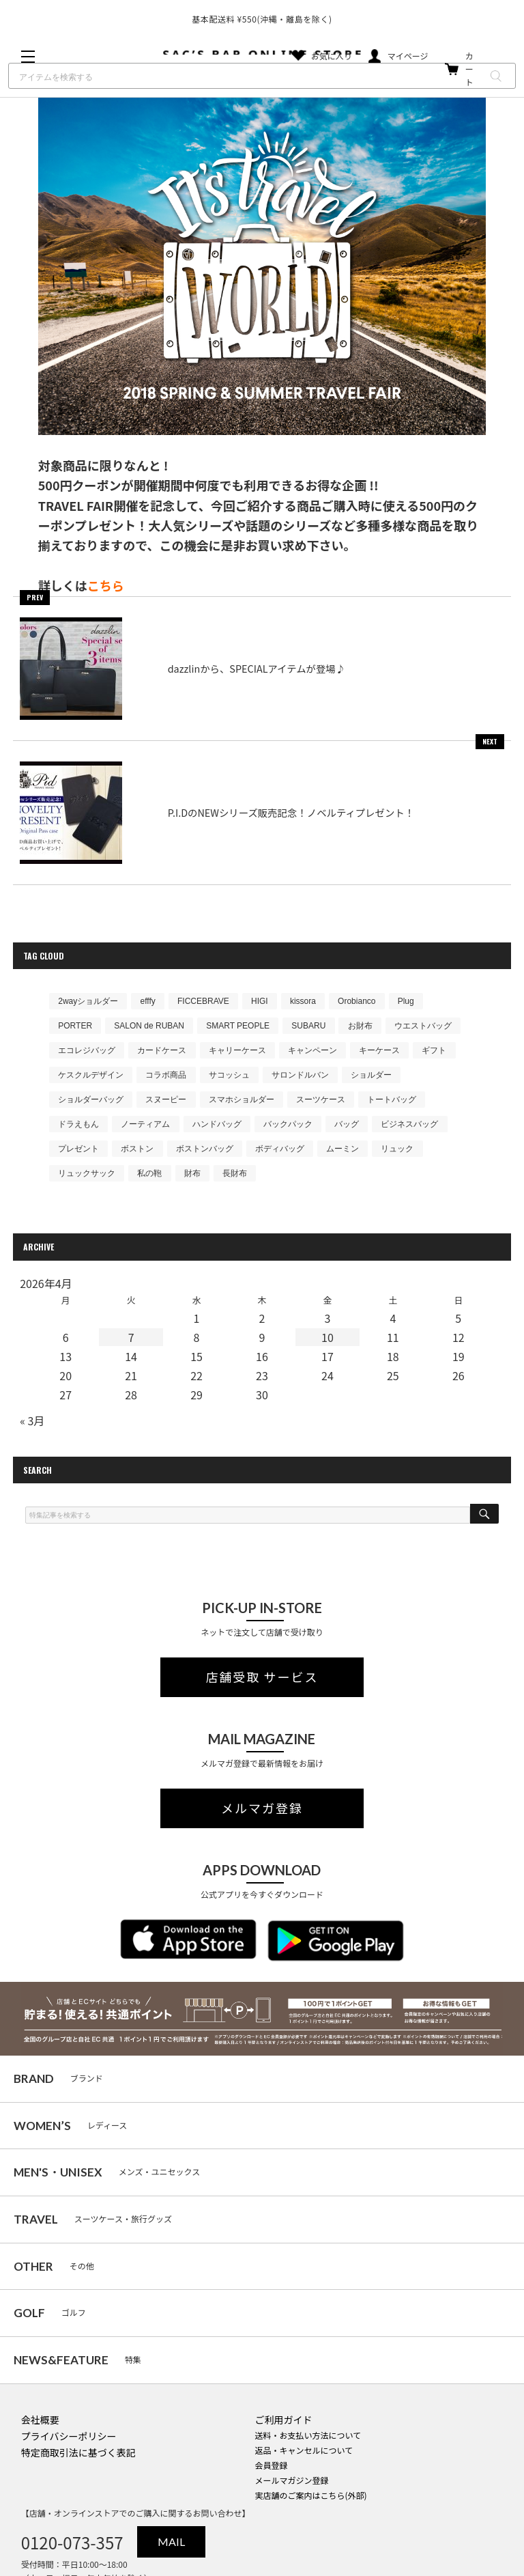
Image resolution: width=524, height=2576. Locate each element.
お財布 (360, 1026)
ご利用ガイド (283, 2419)
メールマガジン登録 (291, 2480)
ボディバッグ (279, 1148)
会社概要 (40, 2419)
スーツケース (320, 1099)
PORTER (75, 1026)
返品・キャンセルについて (303, 2450)
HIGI (259, 1001)
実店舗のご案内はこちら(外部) (310, 2495)
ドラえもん (78, 1124)
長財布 (234, 1173)
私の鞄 (149, 1173)
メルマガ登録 (262, 1808)
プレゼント (78, 1148)
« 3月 (32, 1420)
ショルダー (371, 1075)
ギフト (434, 1050)
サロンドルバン (300, 1075)
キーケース (379, 1050)
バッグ (346, 1124)
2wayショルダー (88, 1001)
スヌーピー (165, 1099)
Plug (406, 1001)
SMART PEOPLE (238, 1026)
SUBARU (308, 1026)
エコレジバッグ (86, 1050)
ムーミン (342, 1148)
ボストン (137, 1148)
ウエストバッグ (423, 1026)
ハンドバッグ (217, 1124)
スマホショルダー (241, 1099)
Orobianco (356, 1001)
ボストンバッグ (204, 1148)
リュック (397, 1148)
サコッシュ (229, 1075)
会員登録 (270, 2465)
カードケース (161, 1050)
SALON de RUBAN (149, 1026)
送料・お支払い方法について (307, 2435)
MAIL (171, 2541)
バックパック (287, 1124)
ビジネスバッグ (409, 1124)
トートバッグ (391, 1099)
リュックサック (86, 1173)
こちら (105, 585)
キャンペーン (312, 1050)
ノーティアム (145, 1124)
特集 (77, 2360)
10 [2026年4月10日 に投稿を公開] (327, 1337)
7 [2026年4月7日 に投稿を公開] (131, 1337)
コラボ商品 (165, 1075)
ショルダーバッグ (90, 1099)
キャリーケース (237, 1050)
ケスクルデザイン (90, 1075)
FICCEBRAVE (203, 1001)
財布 (192, 1173)
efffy (148, 1001)
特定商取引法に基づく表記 (78, 2452)
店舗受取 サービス (261, 1677)
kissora (303, 1001)
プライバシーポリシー (69, 2436)
